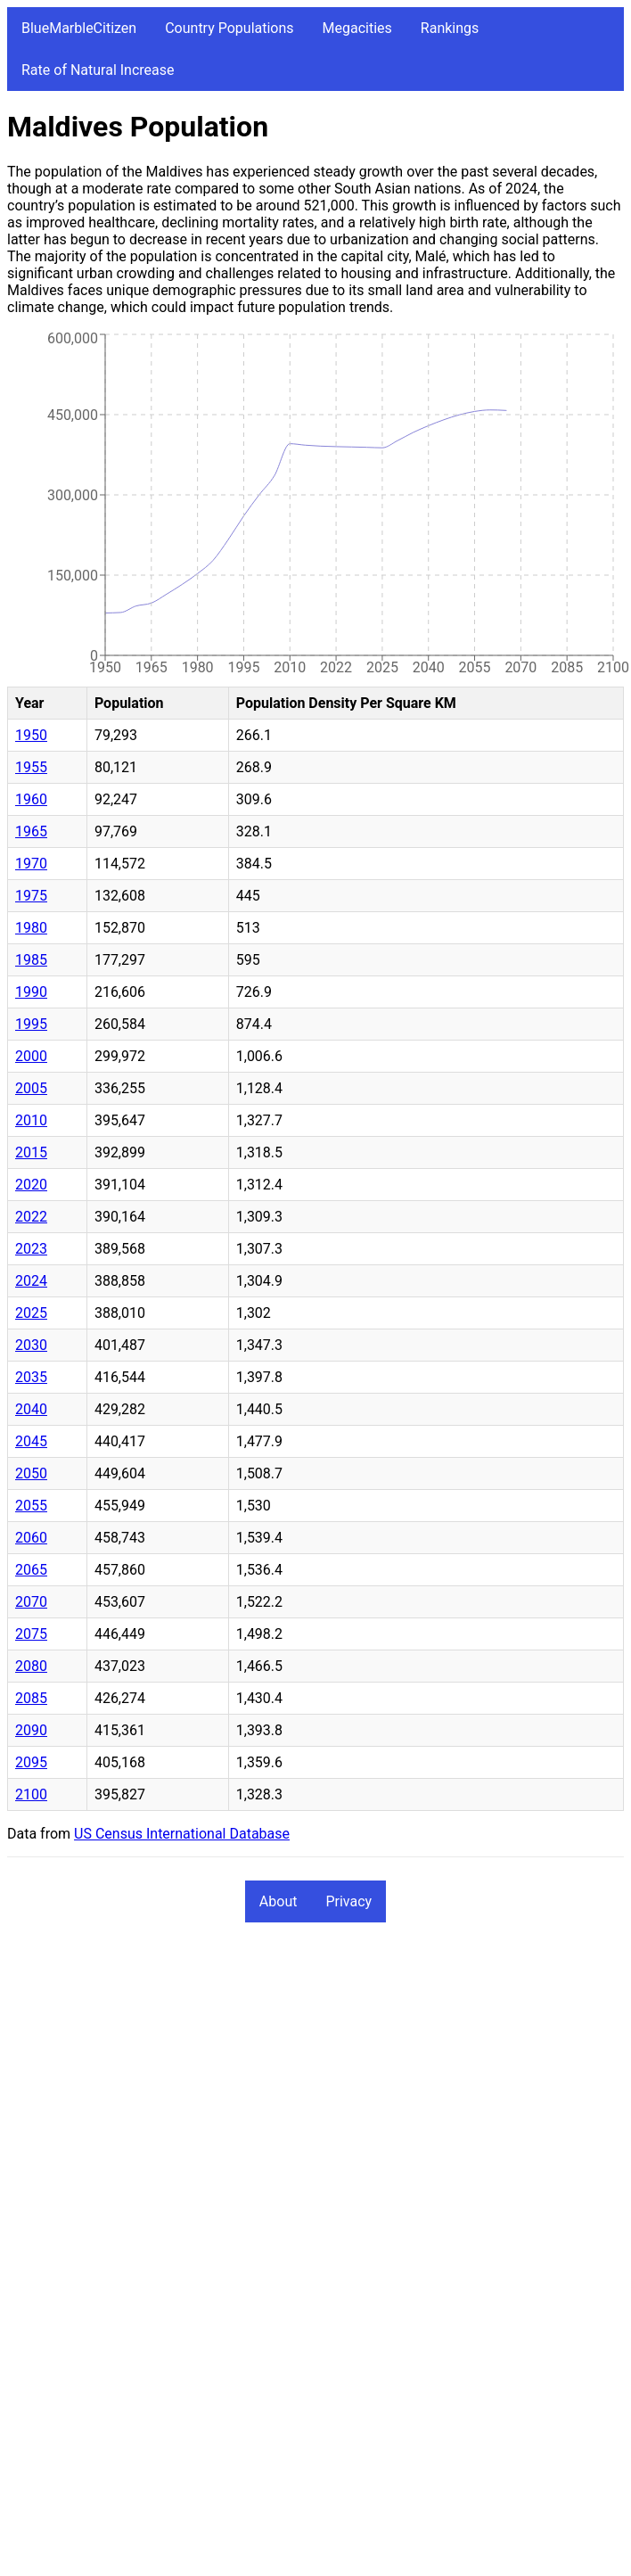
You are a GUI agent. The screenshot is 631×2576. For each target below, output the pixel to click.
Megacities (357, 28)
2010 (31, 1120)
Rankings (450, 28)
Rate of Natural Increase (98, 70)
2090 (31, 1730)
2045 (31, 1441)
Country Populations (229, 28)
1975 (31, 895)
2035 (31, 1377)
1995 (31, 1024)
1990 (31, 991)
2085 (31, 1698)
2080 (31, 1666)
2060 (31, 1537)
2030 (31, 1345)
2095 (31, 1762)
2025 (31, 1312)
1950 (31, 735)
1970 (31, 863)
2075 (31, 1633)
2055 (31, 1505)
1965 (31, 831)
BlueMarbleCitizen (78, 28)
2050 (31, 1473)
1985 (31, 959)
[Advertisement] (206, 2152)
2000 (31, 1056)
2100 (31, 1794)
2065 (31, 1569)
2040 (31, 1409)
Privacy (348, 1901)
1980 (31, 927)
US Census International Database (182, 1833)
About (278, 1901)
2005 (31, 1088)
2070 (31, 1601)
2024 (31, 1280)
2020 (31, 1184)
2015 (31, 1152)
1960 (31, 799)
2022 (31, 1216)
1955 (31, 767)
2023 (31, 1248)
